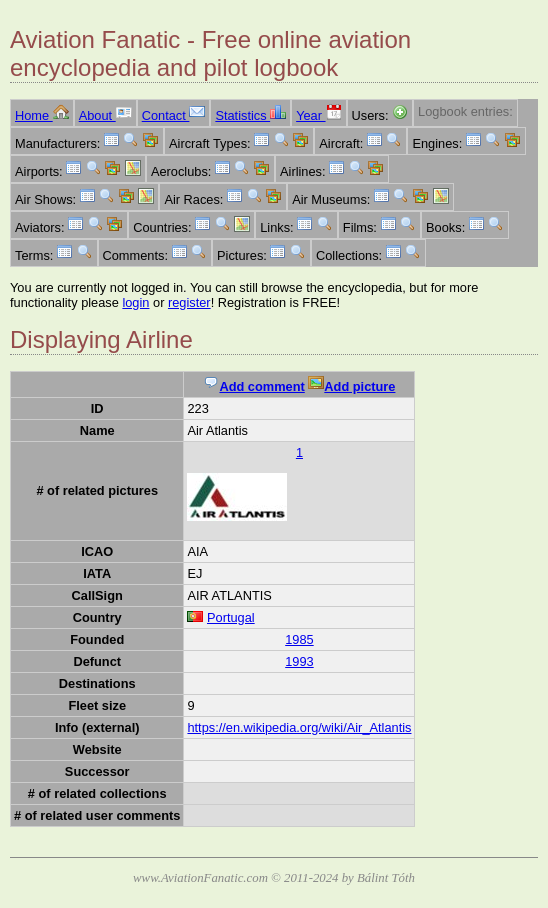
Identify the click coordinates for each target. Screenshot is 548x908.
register (189, 302)
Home (42, 115)
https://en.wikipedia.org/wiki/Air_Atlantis (299, 727)
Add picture (351, 386)
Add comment (253, 386)
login (135, 302)
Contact (174, 115)
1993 (299, 661)
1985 (299, 639)
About (105, 115)
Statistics (250, 115)
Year (318, 115)
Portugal (231, 617)
